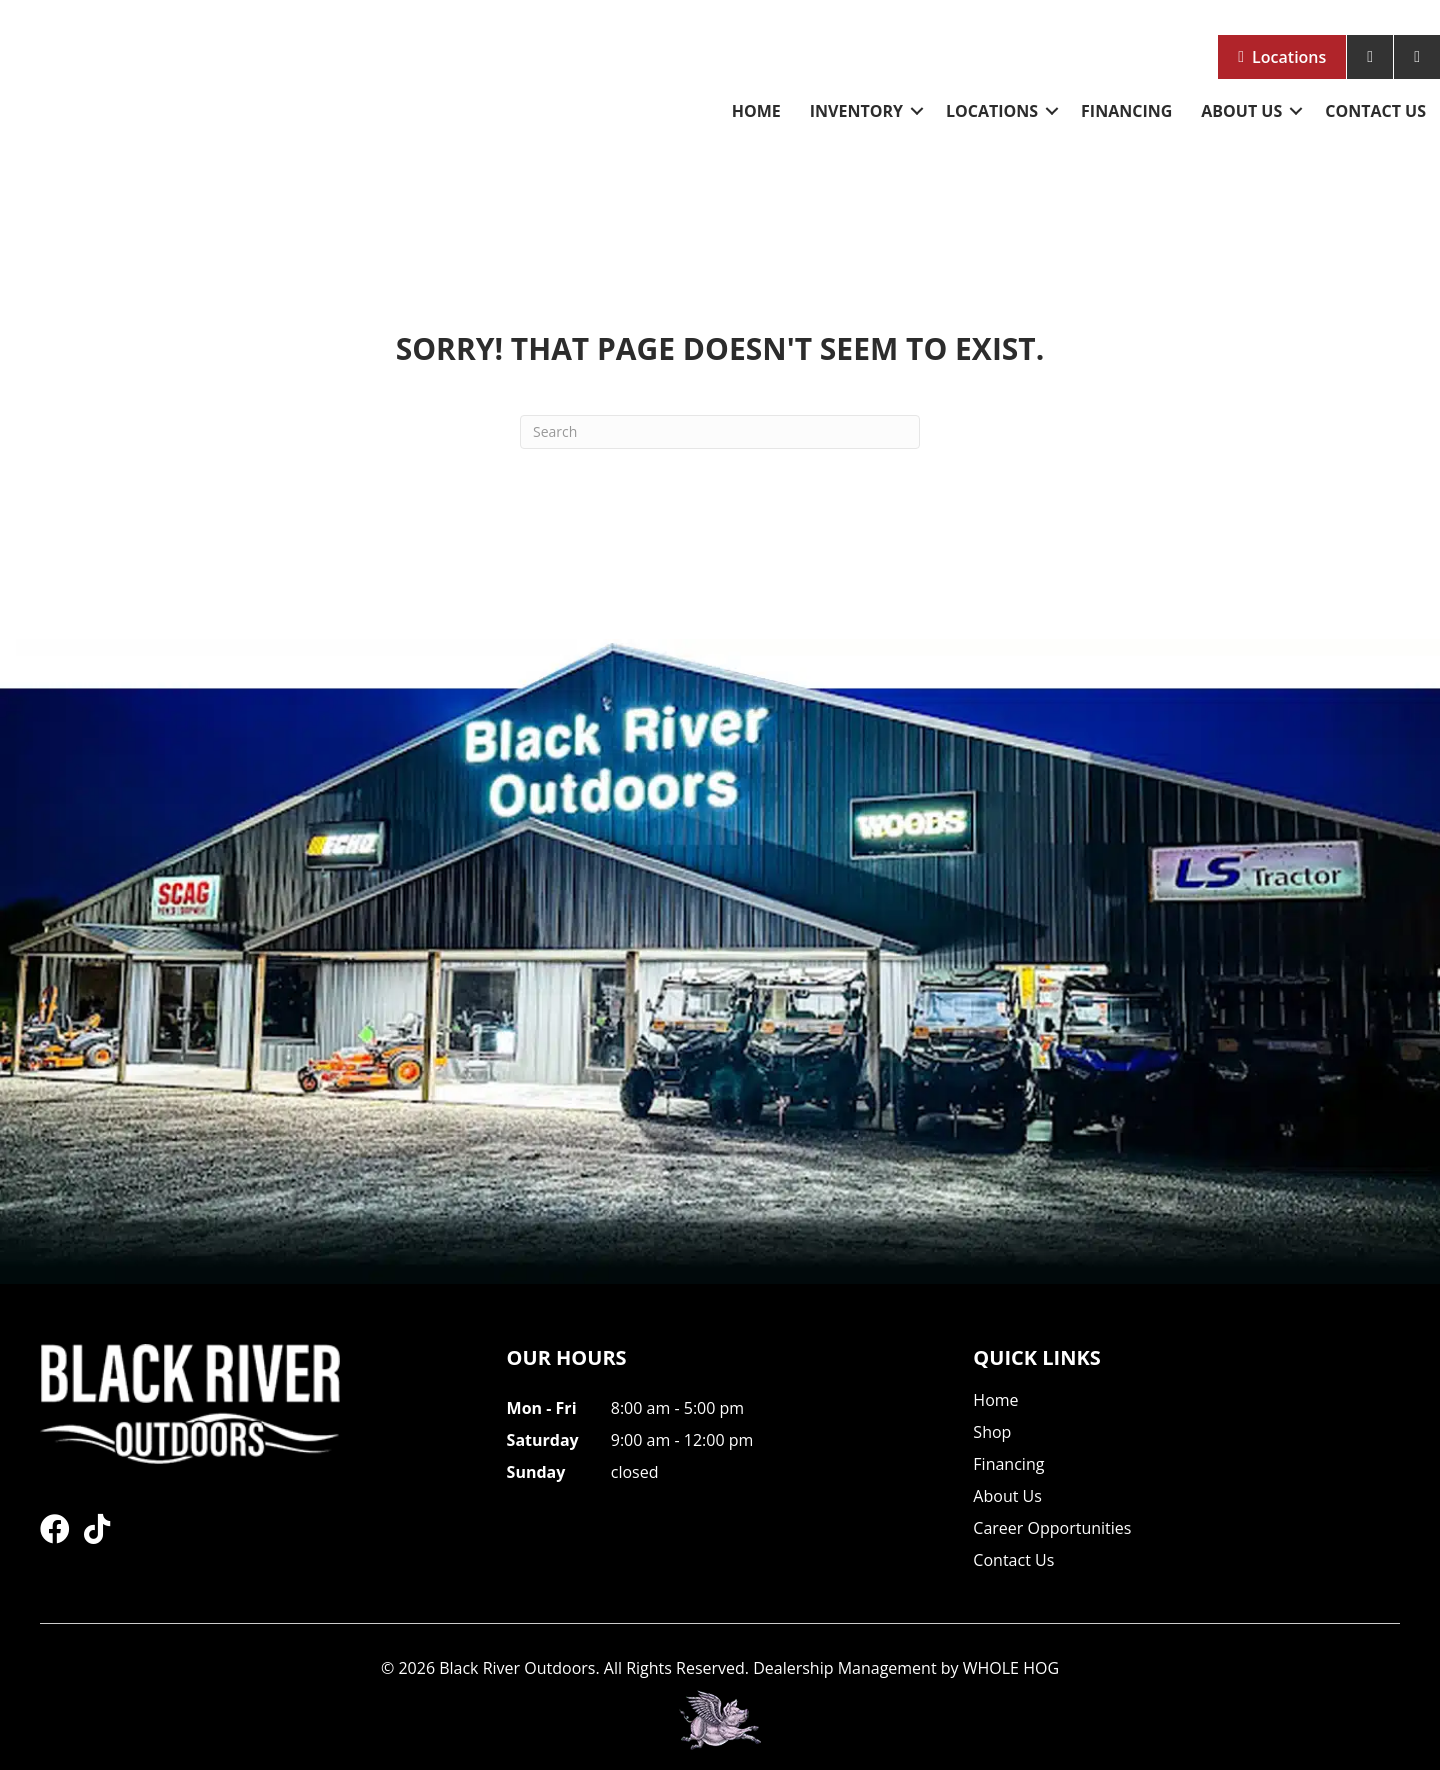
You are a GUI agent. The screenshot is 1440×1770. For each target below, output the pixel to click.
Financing (1126, 111)
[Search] (720, 432)
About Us (1241, 111)
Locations (1289, 57)
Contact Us (1375, 111)
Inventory (856, 111)
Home (756, 111)
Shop (992, 1433)
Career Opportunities (1052, 1529)
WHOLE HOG (1011, 1668)
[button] (917, 111)
